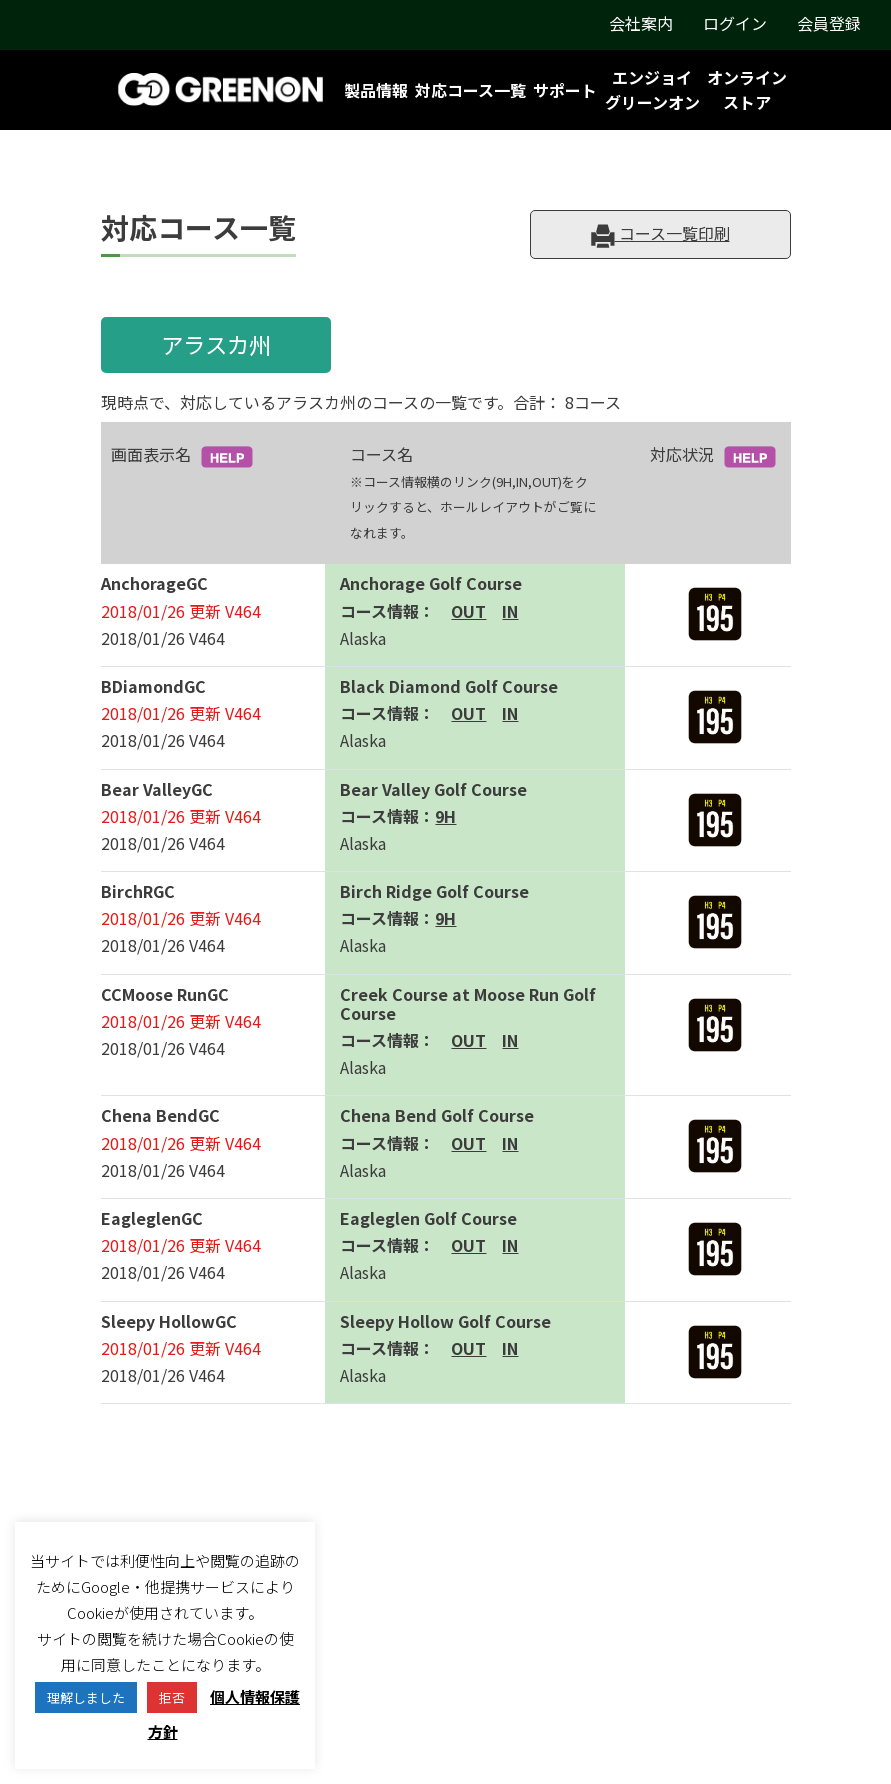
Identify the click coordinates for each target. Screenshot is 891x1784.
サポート (565, 90)
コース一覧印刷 (660, 234)
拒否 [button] (172, 1697)
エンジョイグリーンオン (652, 89)
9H (445, 816)
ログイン (735, 23)
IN (510, 611)
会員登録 (829, 23)
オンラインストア (747, 89)
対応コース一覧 (470, 90)
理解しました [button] (86, 1697)
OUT (468, 611)
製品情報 (376, 90)
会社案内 (641, 23)
